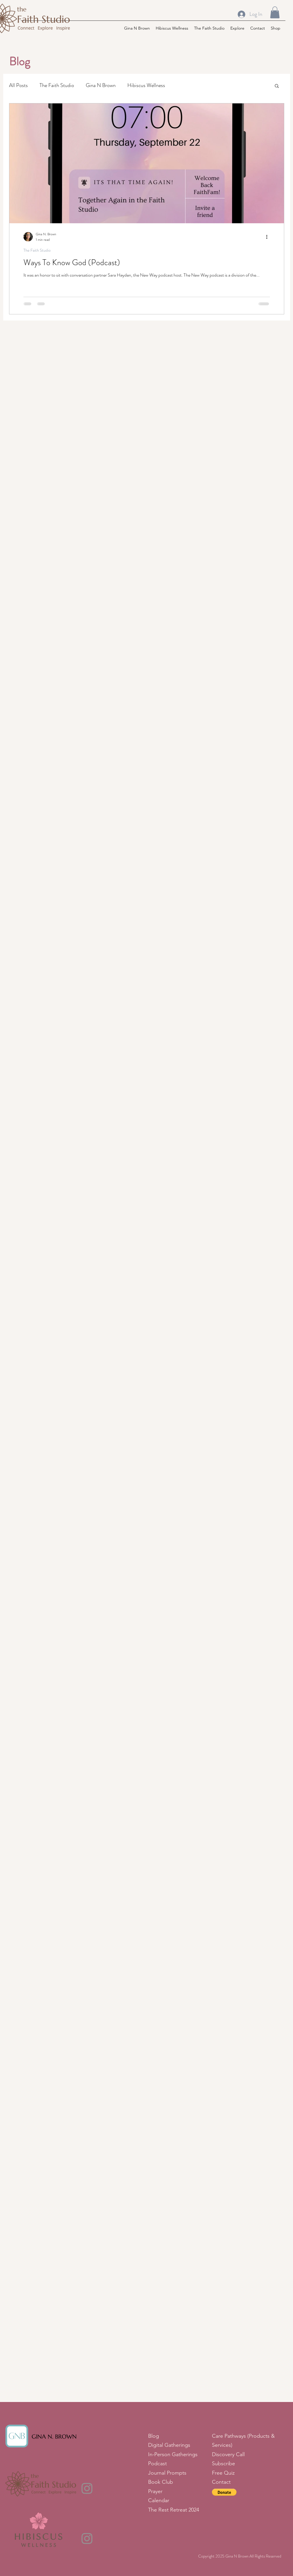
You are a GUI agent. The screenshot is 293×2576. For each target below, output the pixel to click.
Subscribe (225, 2463)
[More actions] (269, 236)
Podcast (159, 2463)
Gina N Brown (101, 85)
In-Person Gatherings (173, 2454)
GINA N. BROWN (54, 2436)
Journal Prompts (167, 2473)
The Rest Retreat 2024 (173, 2510)
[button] (275, 12)
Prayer (156, 2491)
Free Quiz (223, 2473)
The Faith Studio (57, 85)
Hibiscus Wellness (146, 85)
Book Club (160, 2482)
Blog (154, 2436)
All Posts (18, 85)
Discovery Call (229, 2454)
